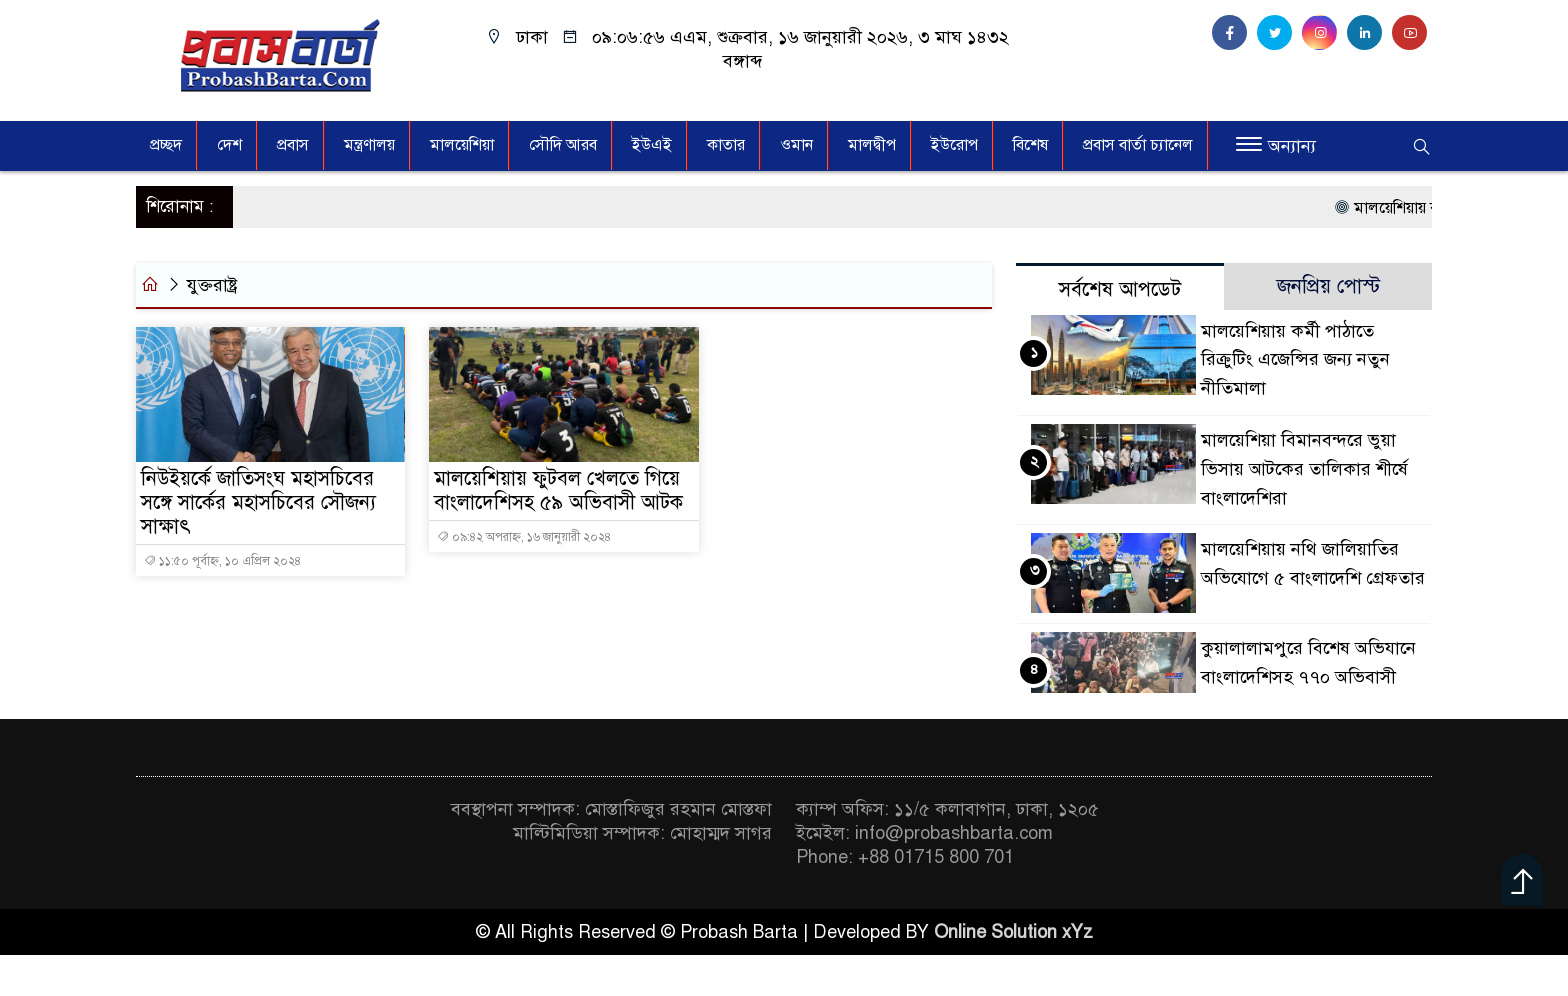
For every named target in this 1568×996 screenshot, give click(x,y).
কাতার (726, 145)
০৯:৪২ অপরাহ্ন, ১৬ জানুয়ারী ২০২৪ (524, 537)
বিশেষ (1030, 145)
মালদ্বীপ (872, 145)
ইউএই (652, 145)
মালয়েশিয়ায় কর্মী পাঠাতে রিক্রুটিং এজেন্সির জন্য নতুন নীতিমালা (1295, 360)
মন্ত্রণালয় (369, 145)
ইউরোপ (954, 145)
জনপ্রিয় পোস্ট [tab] (1328, 286)
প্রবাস (293, 145)
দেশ (229, 145)
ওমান (796, 145)
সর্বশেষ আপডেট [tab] (1120, 289)
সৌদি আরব (563, 145)
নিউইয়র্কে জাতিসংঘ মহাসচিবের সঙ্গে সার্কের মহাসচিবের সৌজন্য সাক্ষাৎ (258, 503)
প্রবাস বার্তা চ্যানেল (1138, 145)
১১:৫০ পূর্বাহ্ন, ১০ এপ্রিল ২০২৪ (222, 561)
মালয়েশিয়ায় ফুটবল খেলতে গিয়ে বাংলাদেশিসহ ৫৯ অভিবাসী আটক (558, 491)
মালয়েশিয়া (462, 145)
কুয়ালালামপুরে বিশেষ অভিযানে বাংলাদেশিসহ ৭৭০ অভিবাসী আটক (1308, 677)
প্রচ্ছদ (166, 145)
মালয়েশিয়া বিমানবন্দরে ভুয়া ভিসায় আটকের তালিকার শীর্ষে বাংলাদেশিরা (1304, 469)
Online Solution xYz (1013, 932)
